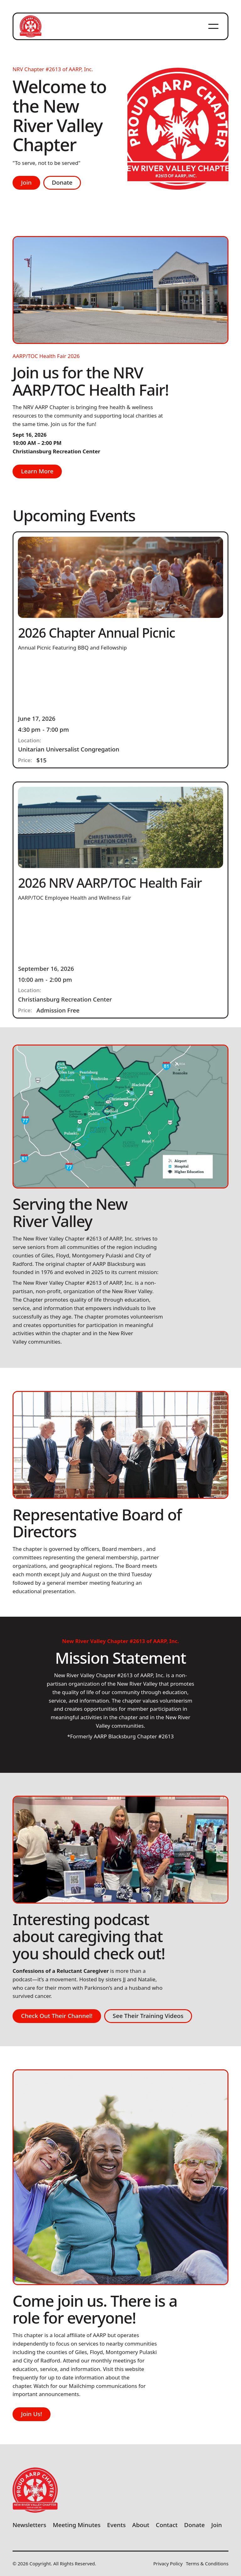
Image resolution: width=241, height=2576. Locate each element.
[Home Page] (30, 26)
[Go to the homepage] (35, 2489)
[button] (213, 26)
